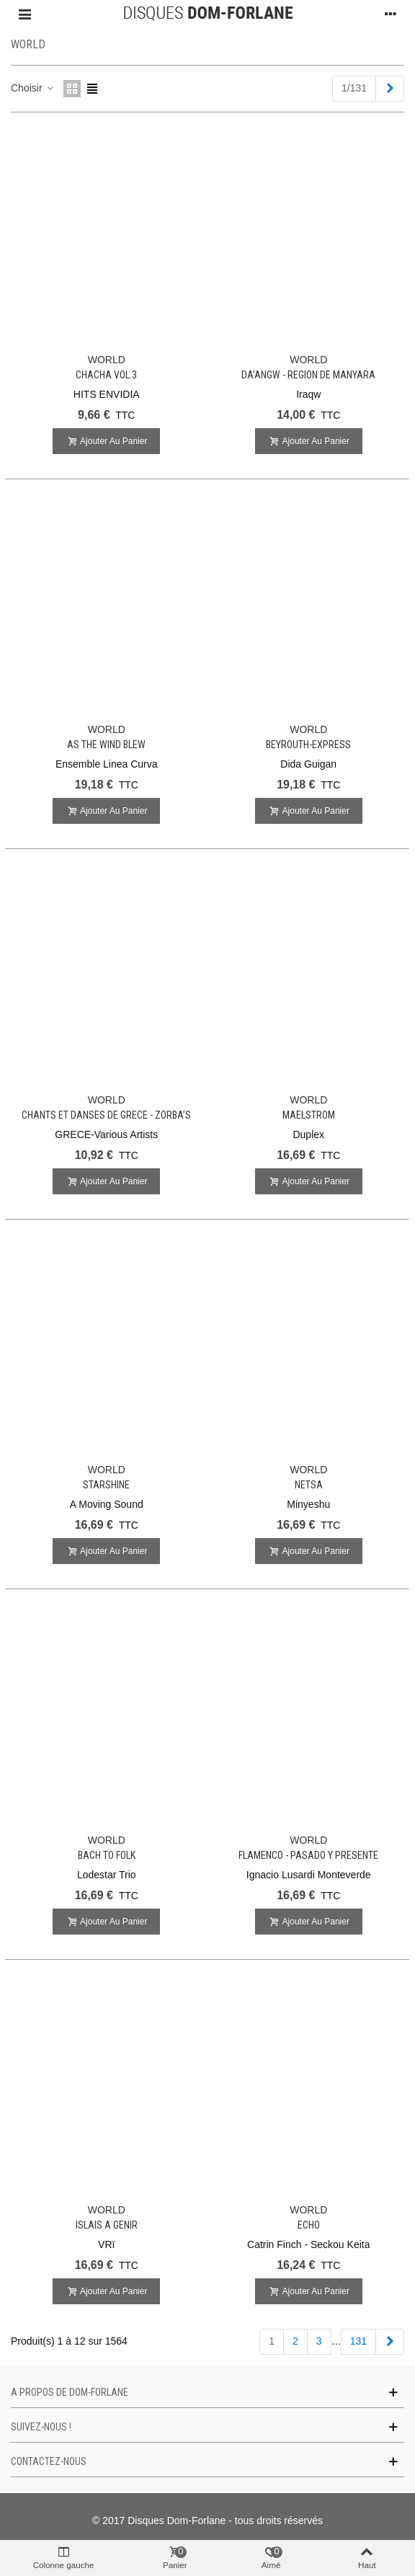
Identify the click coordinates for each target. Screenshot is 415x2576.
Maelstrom (308, 1115)
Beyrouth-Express (308, 744)
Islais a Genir (107, 2225)
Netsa (309, 1485)
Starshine (106, 1485)
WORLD (106, 359)
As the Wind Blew (106, 744)
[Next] (389, 89)
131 (358, 2341)
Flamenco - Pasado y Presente (308, 1855)
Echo (309, 2225)
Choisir (33, 88)
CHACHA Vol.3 (106, 375)
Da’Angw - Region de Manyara (308, 375)
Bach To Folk (106, 1855)
